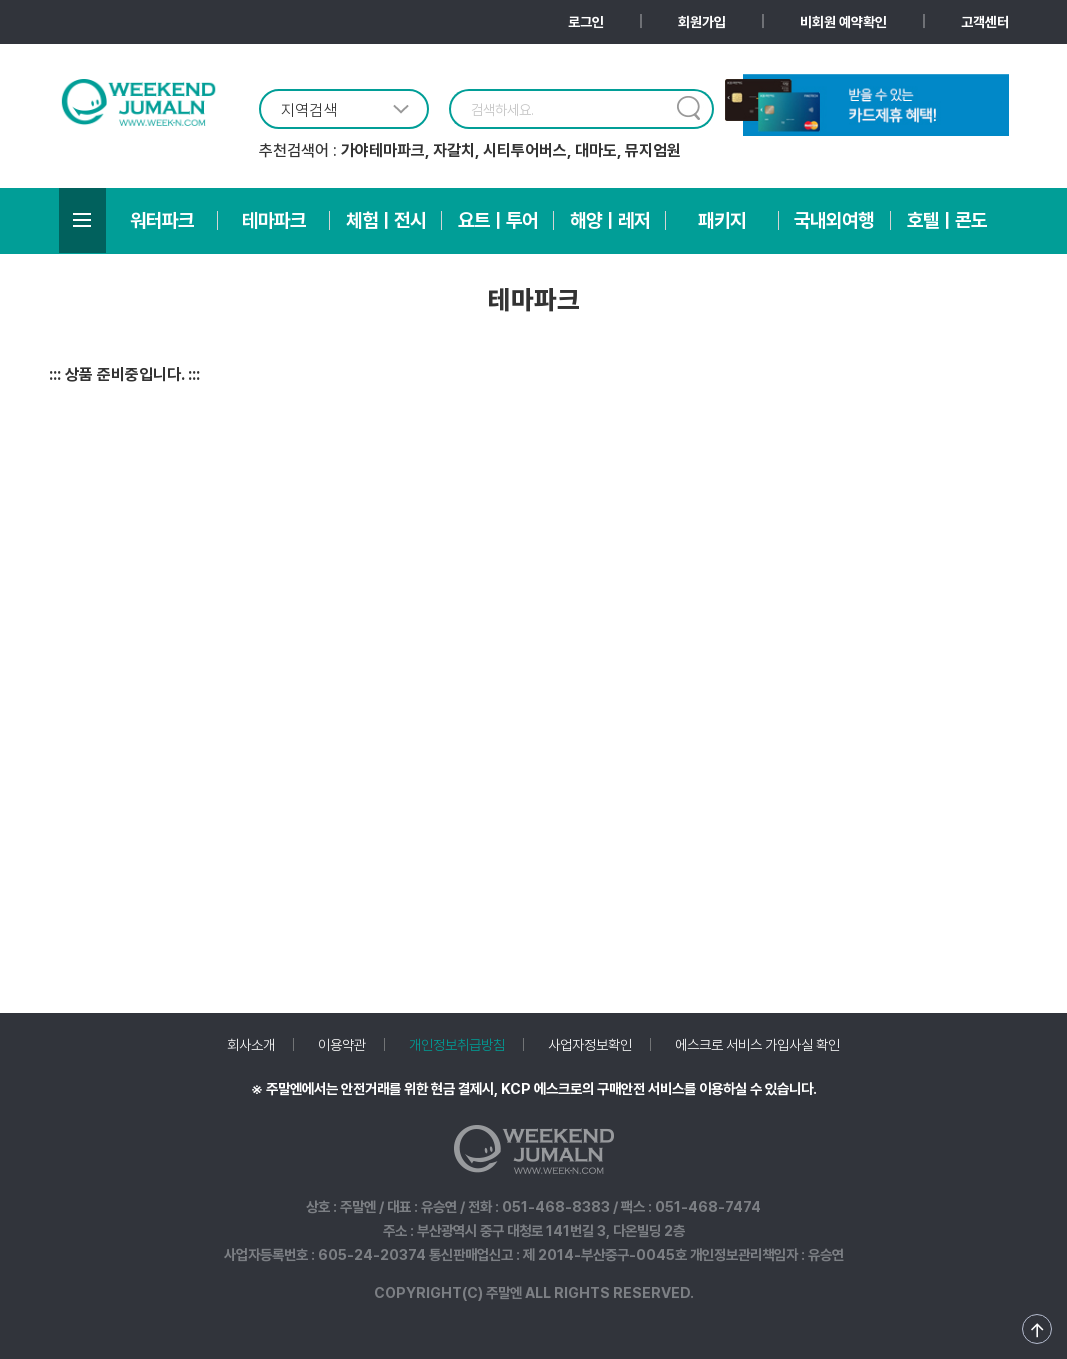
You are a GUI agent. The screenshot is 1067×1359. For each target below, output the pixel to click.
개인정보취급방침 (457, 1044)
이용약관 (342, 1044)
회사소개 (251, 1044)
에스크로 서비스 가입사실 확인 (757, 1044)
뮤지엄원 (653, 150)
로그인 (586, 22)
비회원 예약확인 (843, 22)
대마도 (596, 150)
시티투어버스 (525, 150)
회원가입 (702, 22)
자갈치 (454, 150)
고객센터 (985, 22)
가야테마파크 (383, 150)
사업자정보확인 (590, 1044)
